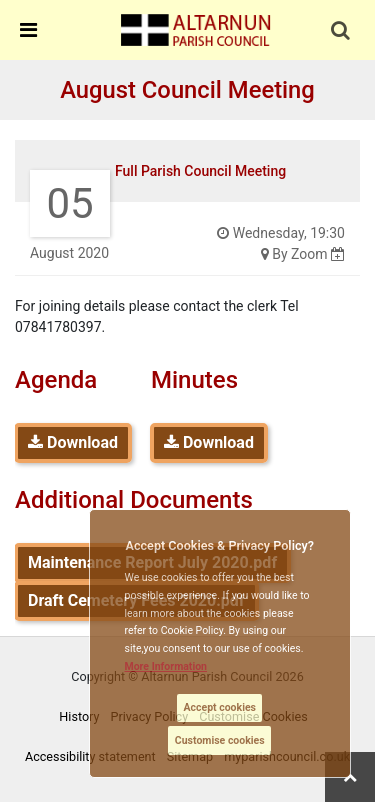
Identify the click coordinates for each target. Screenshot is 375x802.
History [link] (79, 716)
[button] (342, 32)
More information (166, 666)
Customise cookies (220, 740)
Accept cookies (219, 707)
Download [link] (73, 442)
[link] (196, 29)
